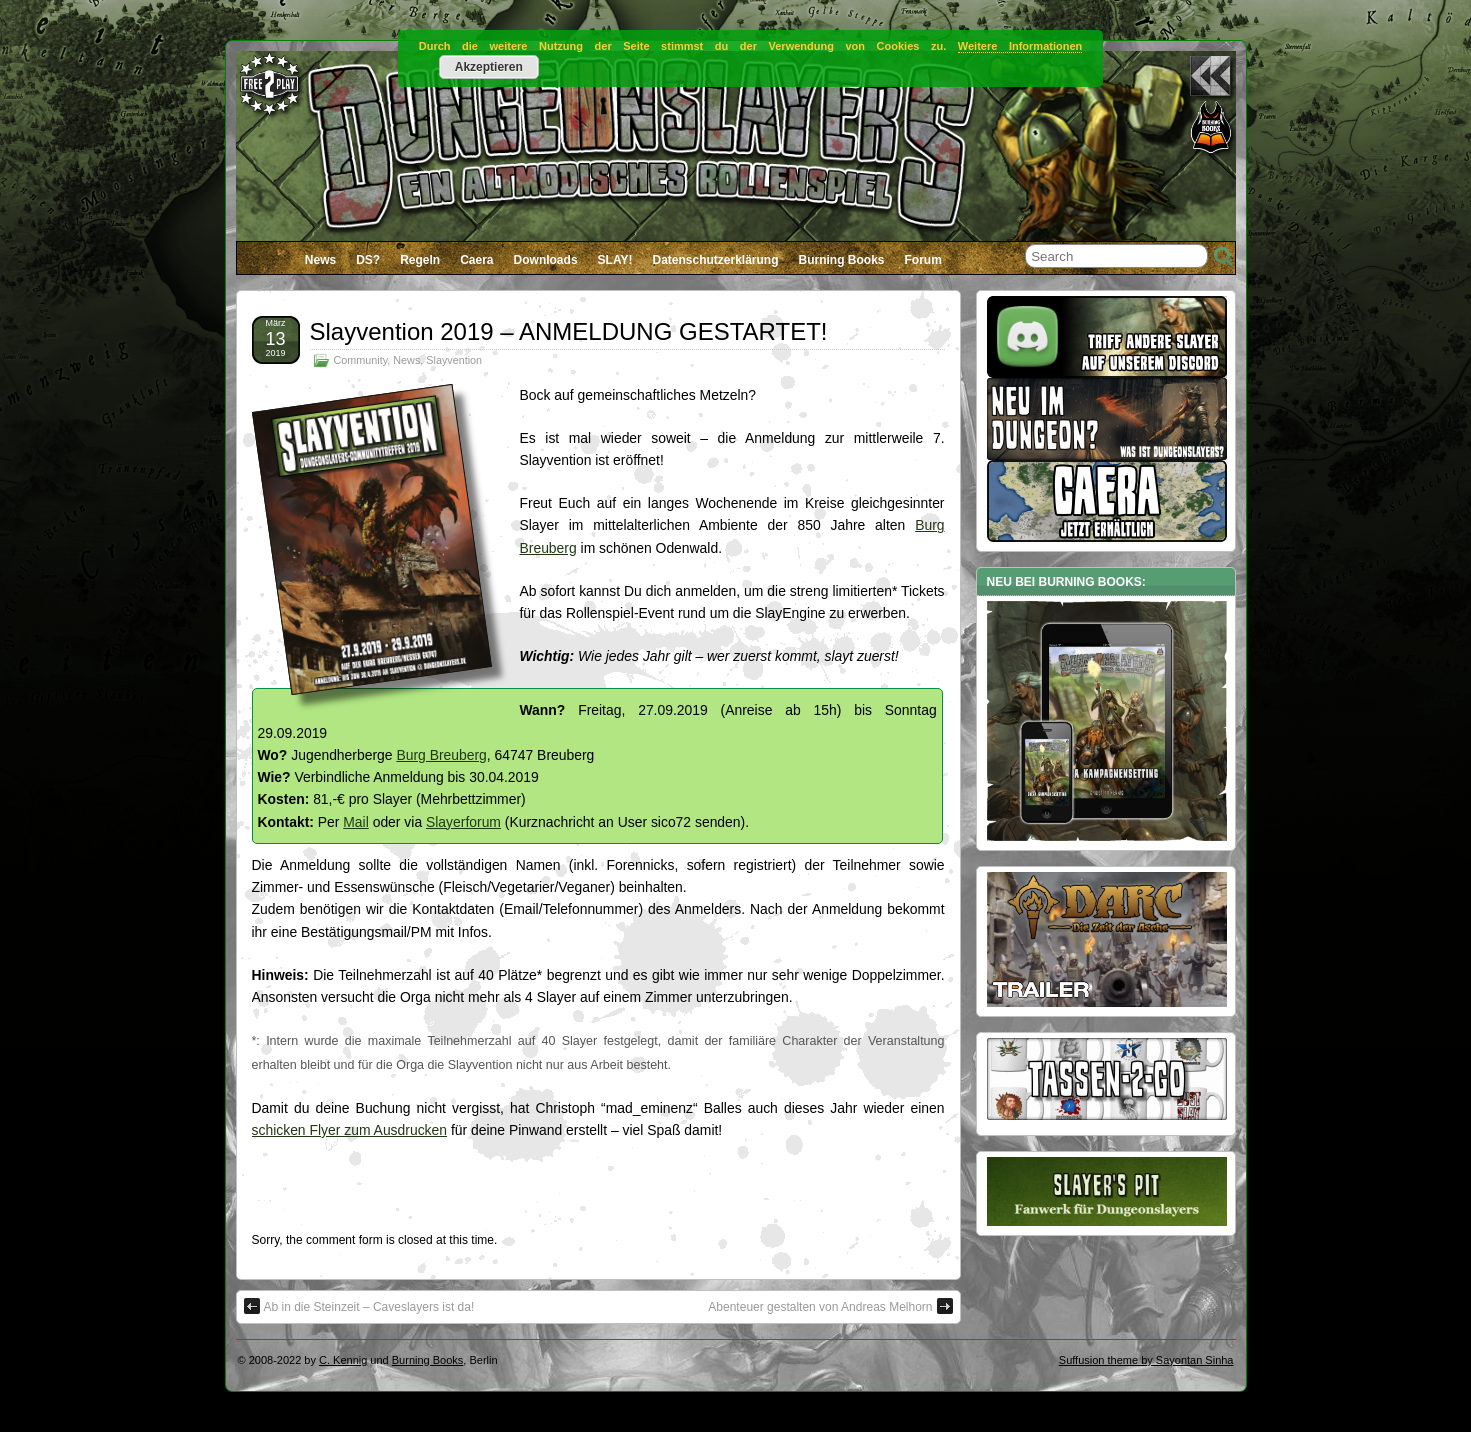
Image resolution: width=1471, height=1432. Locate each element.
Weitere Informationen (1020, 46)
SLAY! (615, 260)
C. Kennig (343, 1360)
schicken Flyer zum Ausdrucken (350, 1130)
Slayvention (454, 360)
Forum (923, 260)
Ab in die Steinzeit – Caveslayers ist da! (359, 1306)
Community (361, 360)
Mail (356, 822)
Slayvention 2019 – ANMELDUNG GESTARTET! (569, 331)
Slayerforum (463, 822)
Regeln (420, 260)
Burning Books (842, 260)
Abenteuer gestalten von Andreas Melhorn (830, 1306)
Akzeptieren (489, 67)
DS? (368, 260)
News (320, 260)
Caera (476, 260)
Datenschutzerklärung (715, 260)
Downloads (546, 260)
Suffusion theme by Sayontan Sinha (1146, 1360)
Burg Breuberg (441, 755)
